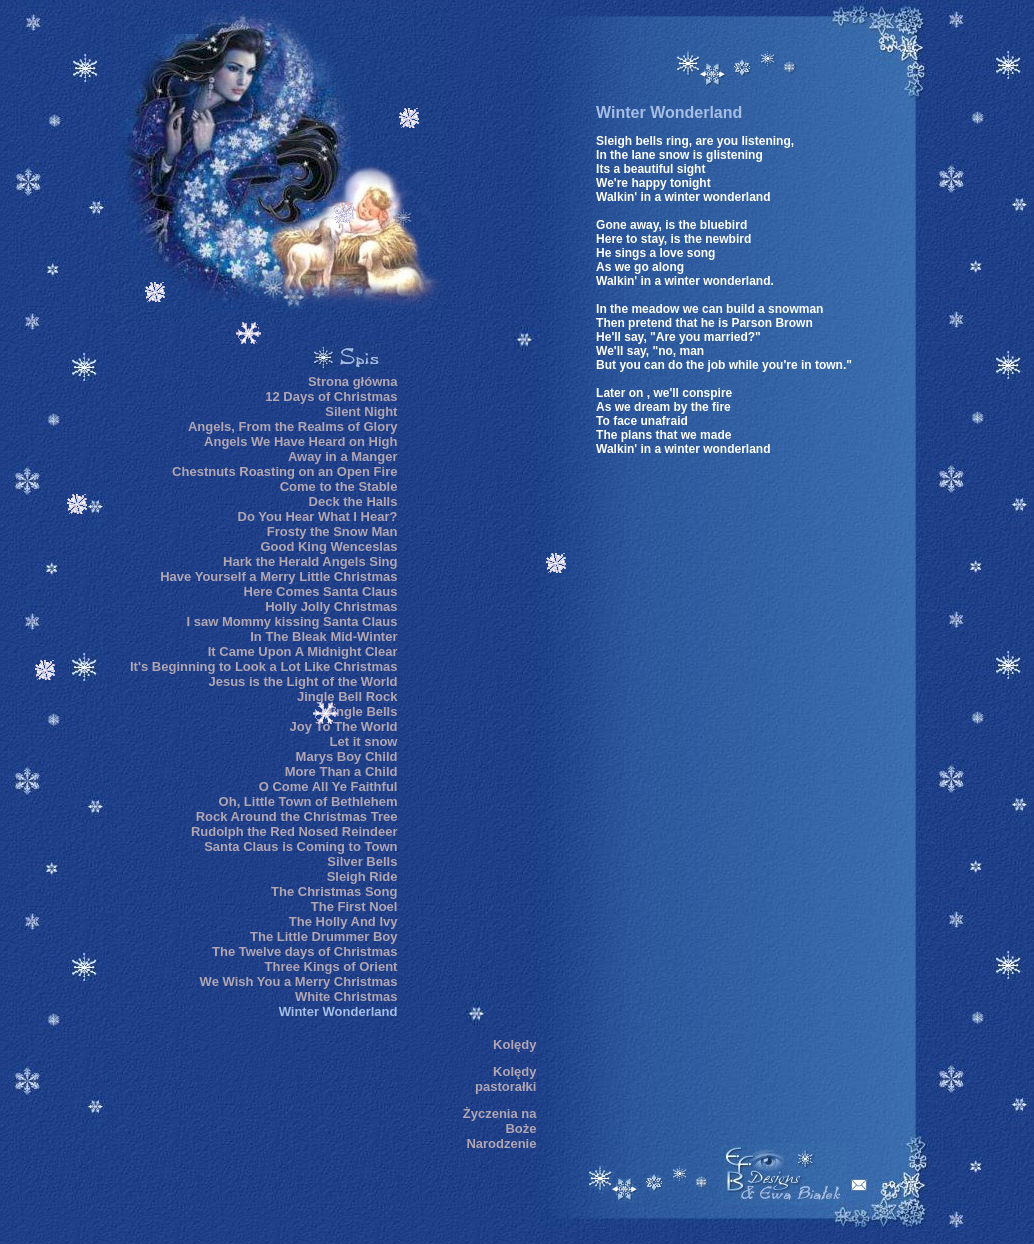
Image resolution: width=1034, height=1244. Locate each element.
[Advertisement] (476, 689)
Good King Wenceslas (328, 546)
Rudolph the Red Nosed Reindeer (294, 831)
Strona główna (353, 381)
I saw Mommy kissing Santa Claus (291, 621)
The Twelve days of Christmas (304, 951)
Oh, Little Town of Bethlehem (308, 801)
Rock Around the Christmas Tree (297, 816)
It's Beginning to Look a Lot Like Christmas (263, 666)
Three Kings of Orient (331, 966)
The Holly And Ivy (343, 921)
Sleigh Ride (362, 876)
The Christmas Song (334, 891)
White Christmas (346, 996)
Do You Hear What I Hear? (318, 516)
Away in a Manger (343, 456)
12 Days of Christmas (331, 396)
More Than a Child (341, 771)
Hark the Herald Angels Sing (310, 561)
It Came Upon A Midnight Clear (303, 651)
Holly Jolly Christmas (331, 606)
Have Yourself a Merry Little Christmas (278, 576)
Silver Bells (362, 861)
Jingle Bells (361, 711)
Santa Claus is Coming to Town (300, 846)
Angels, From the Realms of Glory (293, 426)
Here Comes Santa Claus (321, 591)
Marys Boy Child (347, 756)
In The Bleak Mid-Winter (323, 636)
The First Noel (354, 906)
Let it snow (364, 741)
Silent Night (361, 411)
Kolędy (514, 1044)
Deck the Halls (353, 501)
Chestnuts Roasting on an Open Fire (284, 471)
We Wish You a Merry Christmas (299, 981)
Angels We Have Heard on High (300, 441)
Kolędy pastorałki (505, 1079)
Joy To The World (344, 726)
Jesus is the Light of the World (302, 681)
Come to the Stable (339, 486)
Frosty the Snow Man (332, 531)
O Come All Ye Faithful (328, 786)
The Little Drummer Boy (323, 936)
